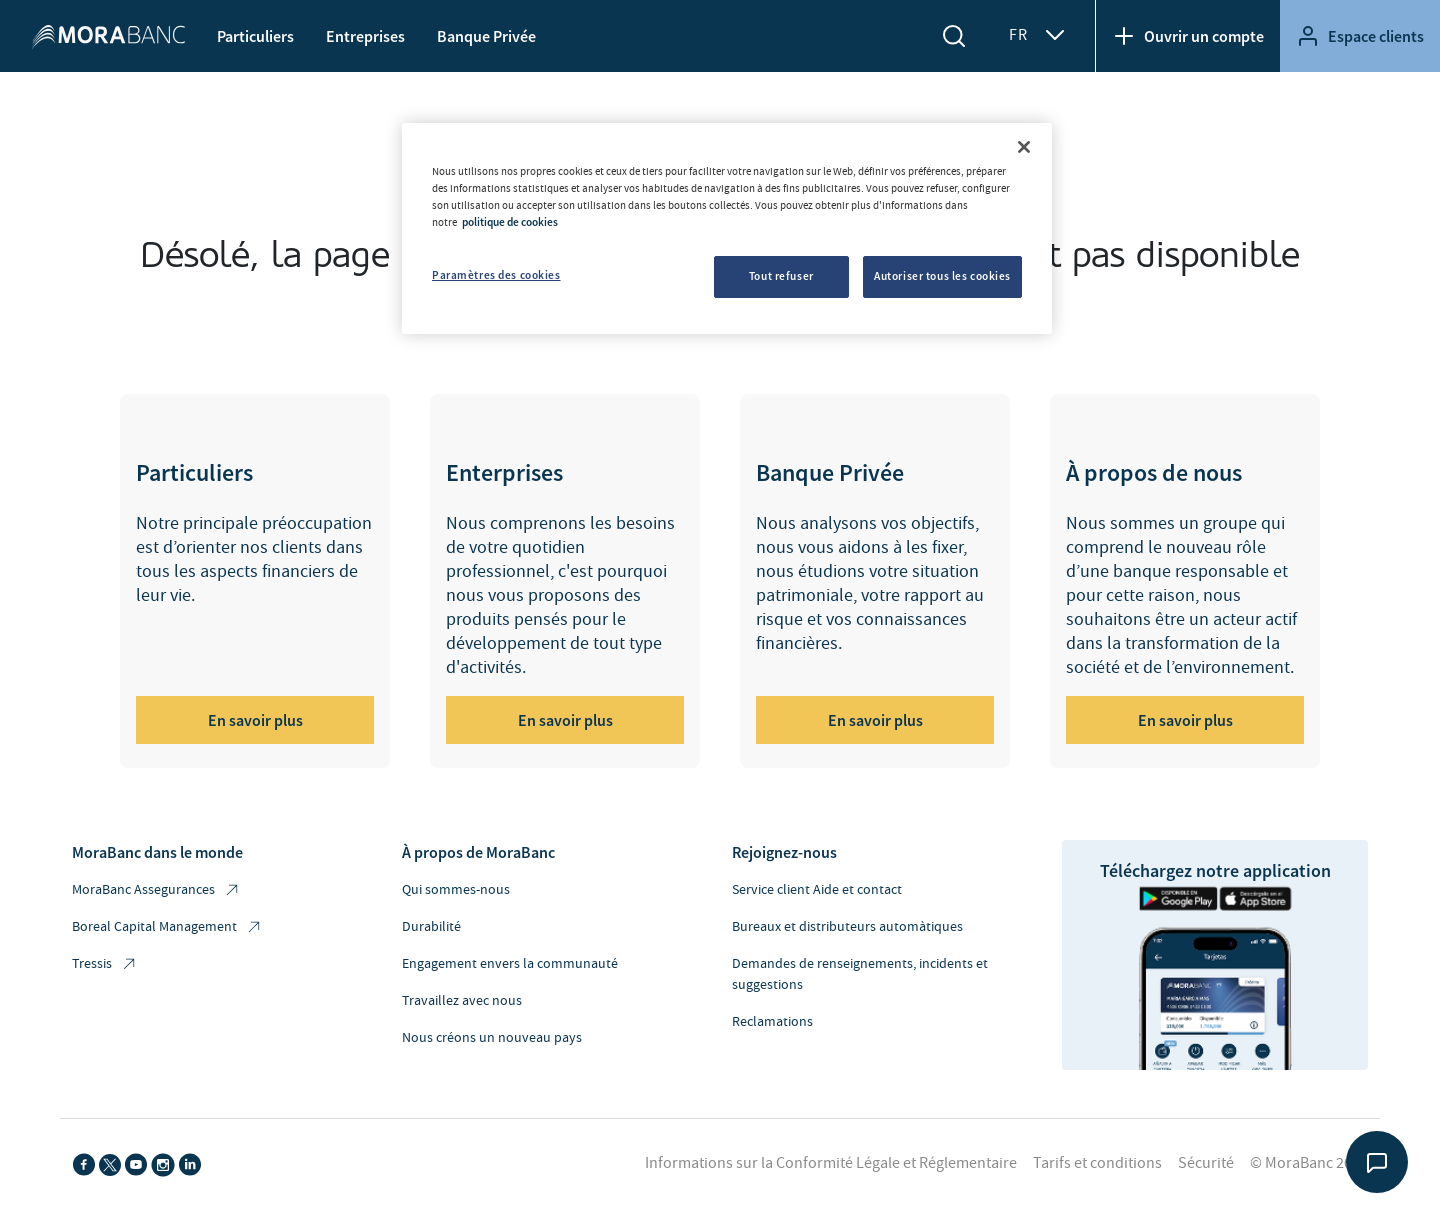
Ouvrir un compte (1188, 36)
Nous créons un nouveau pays (492, 1038)
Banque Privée (486, 36)
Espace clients (1360, 36)
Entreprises (365, 36)
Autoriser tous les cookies (942, 276)
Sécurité (1206, 1163)
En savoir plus (255, 720)
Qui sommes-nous (456, 890)
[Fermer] (1024, 147)
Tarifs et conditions (1097, 1163)
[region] (727, 228)
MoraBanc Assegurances (156, 890)
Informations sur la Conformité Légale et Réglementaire (831, 1163)
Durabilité (431, 927)
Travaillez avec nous (462, 1001)
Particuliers (255, 36)
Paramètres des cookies (496, 275)
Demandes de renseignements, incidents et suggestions (860, 974)
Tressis (105, 964)
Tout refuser (781, 276)
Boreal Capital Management (167, 927)
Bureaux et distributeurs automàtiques (847, 927)
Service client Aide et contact (817, 890)
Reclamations (772, 1022)
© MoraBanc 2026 (1309, 1163)
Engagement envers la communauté (510, 964)
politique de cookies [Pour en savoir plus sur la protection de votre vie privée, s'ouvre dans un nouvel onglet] (510, 222)
